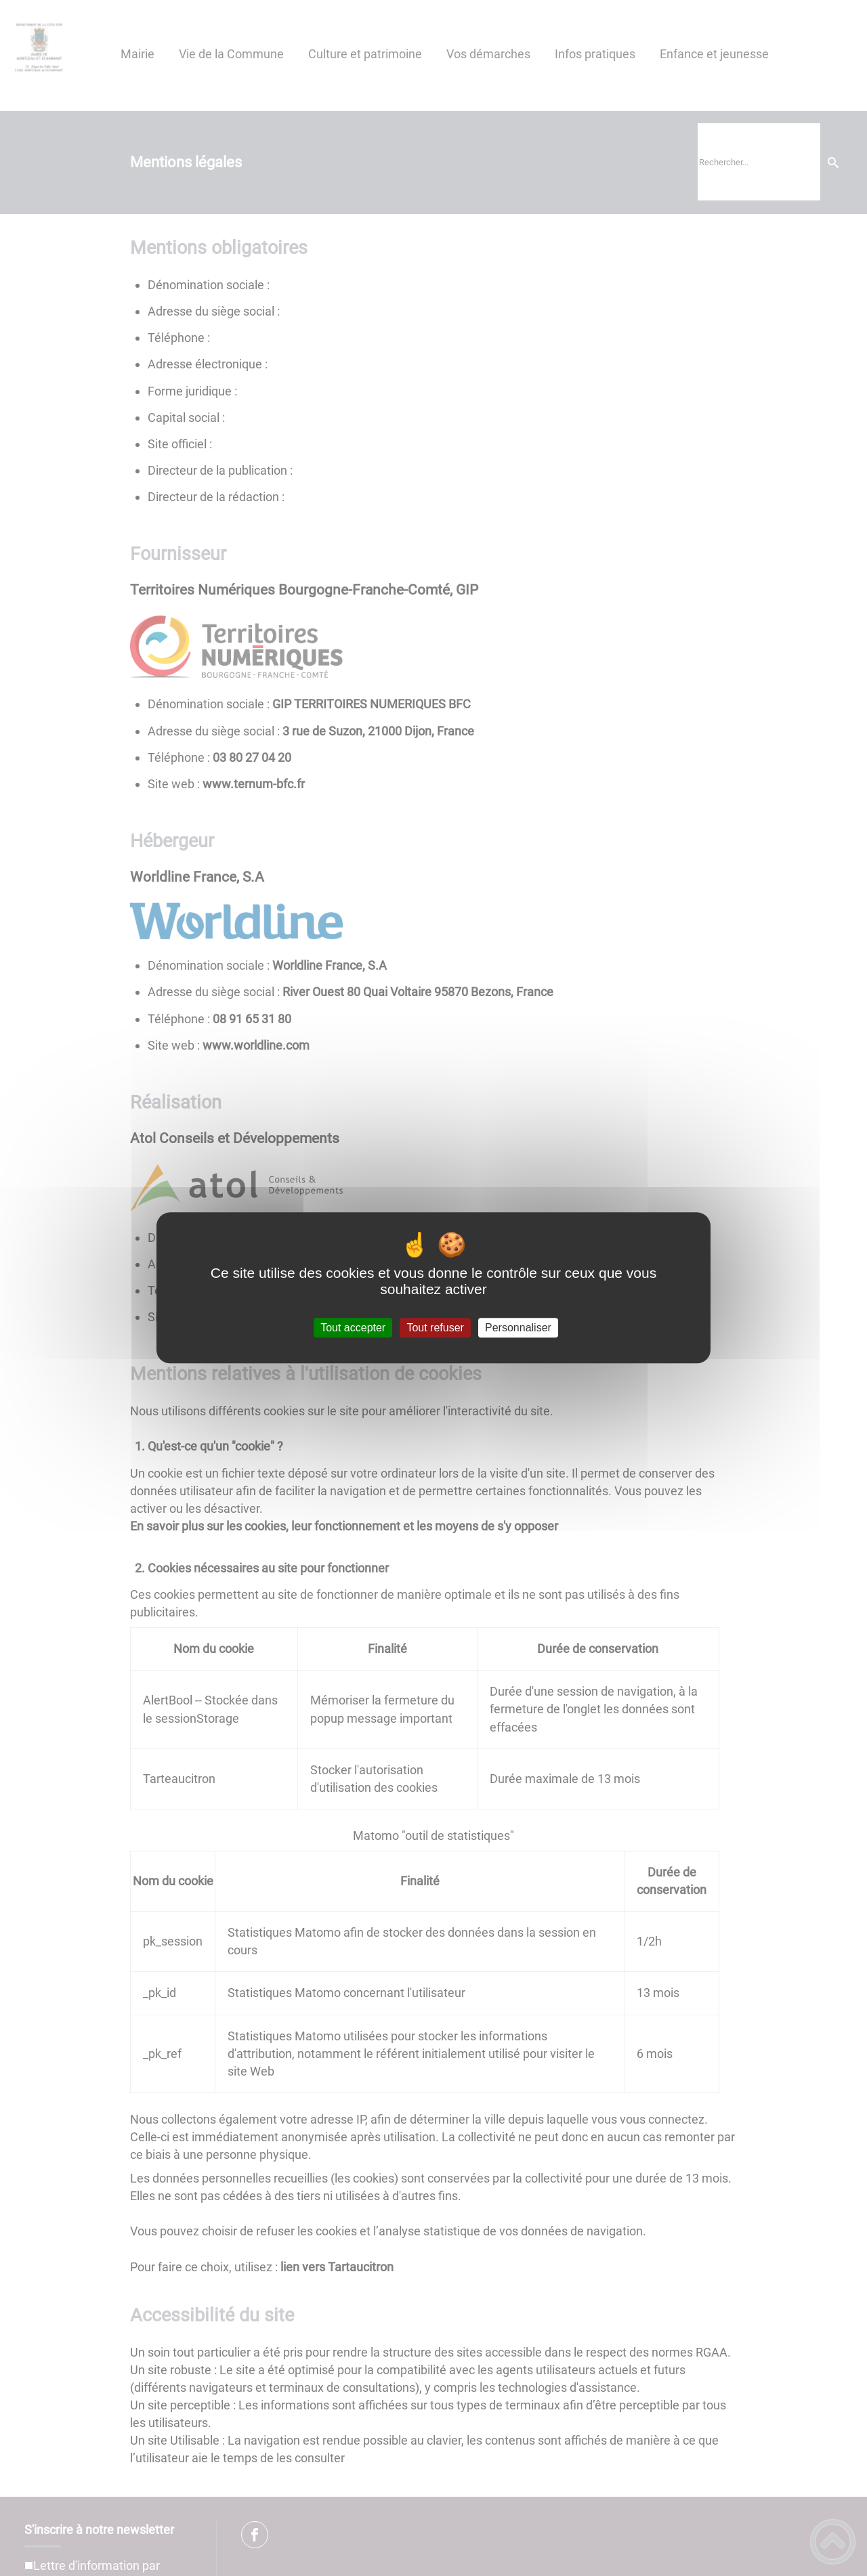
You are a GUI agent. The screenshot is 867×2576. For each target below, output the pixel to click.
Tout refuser (434, 1327)
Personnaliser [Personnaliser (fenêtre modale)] (518, 1327)
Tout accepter (352, 1327)
